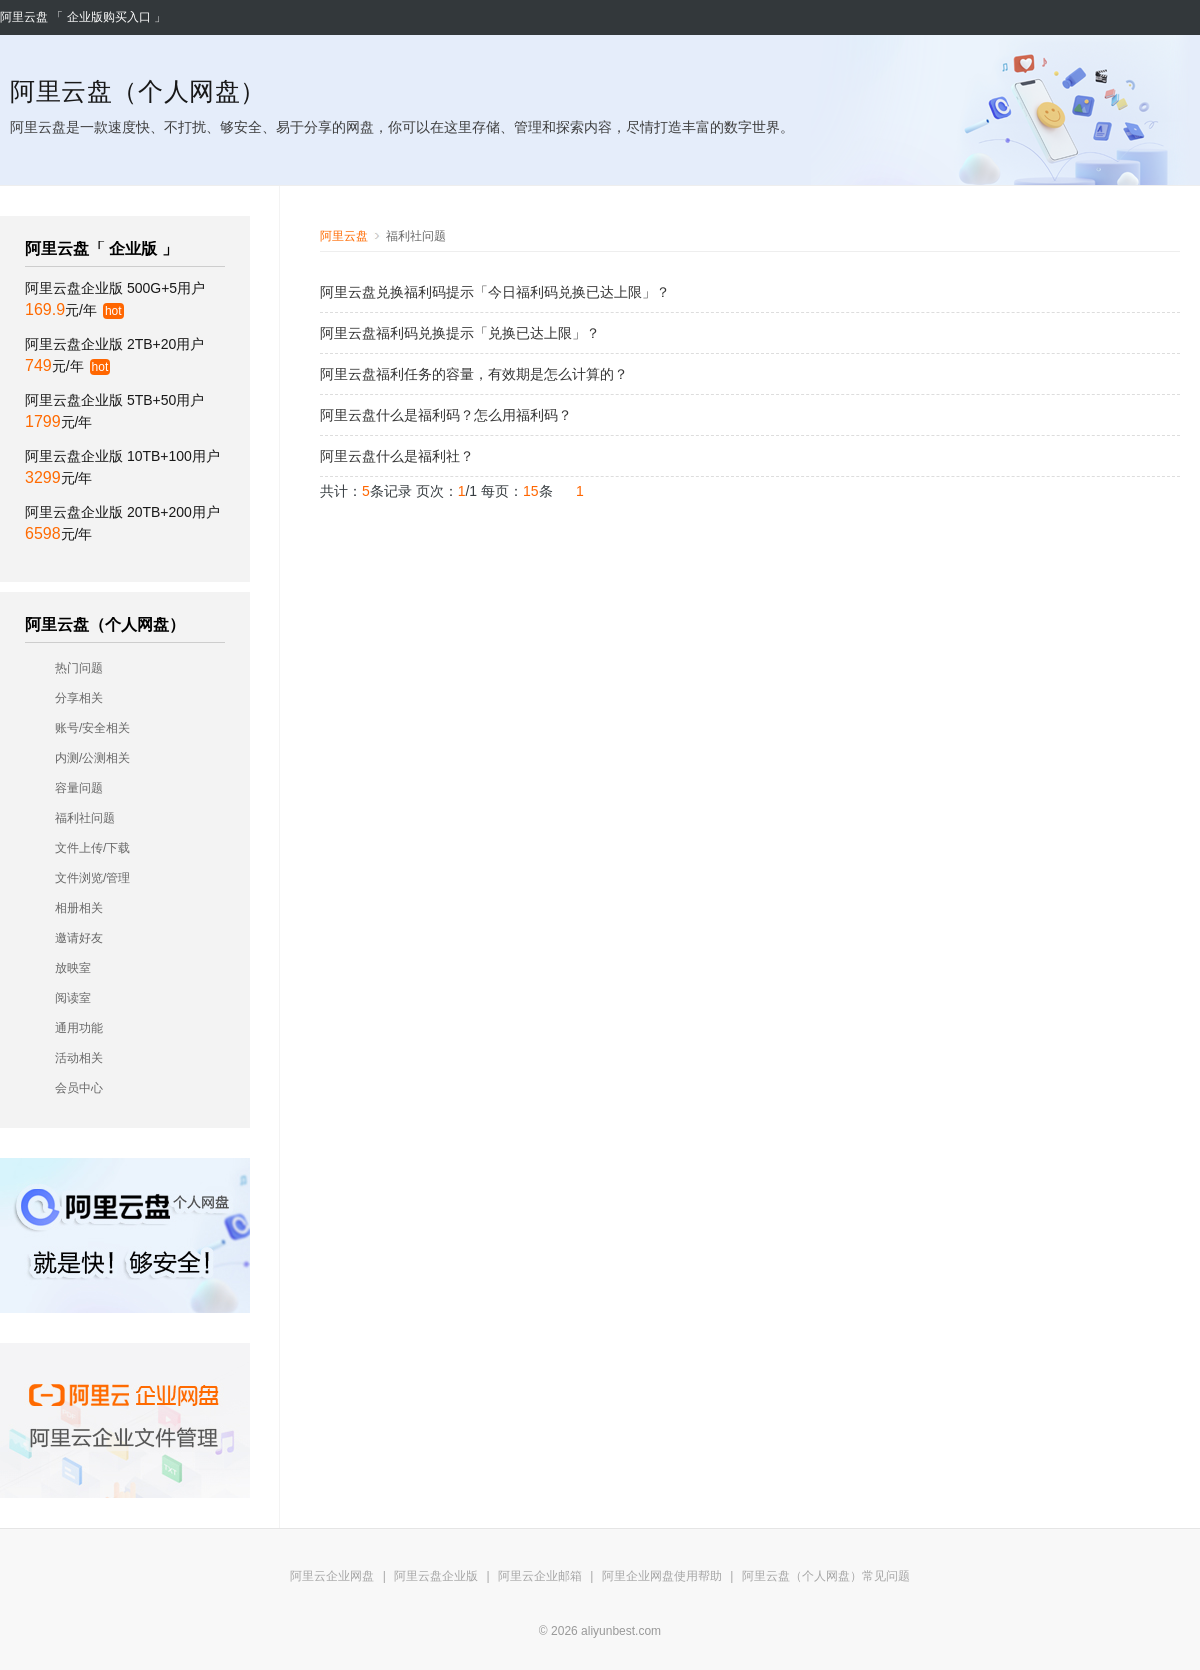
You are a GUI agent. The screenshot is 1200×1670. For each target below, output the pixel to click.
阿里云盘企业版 (436, 1576)
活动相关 (79, 1058)
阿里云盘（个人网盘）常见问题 (826, 1576)
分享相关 (79, 698)
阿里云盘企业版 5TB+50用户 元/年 (114, 411)
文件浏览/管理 (92, 878)
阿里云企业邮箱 (540, 1576)
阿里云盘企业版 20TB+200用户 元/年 (122, 523)
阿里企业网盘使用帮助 (662, 1576)
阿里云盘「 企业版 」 (101, 249)
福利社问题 (85, 818)
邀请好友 (79, 938)
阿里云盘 (344, 236)
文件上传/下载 (92, 848)
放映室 (73, 968)
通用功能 (79, 1028)
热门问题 (79, 668)
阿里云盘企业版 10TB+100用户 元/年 (122, 467)
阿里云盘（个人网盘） (105, 625)
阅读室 (73, 998)
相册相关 (79, 908)
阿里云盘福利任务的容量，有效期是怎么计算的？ (474, 374)
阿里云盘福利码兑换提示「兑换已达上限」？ (460, 333)
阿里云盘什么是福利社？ (397, 456)
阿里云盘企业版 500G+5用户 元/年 (115, 299)
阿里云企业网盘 (332, 1576)
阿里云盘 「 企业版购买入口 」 (83, 17)
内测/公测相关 (92, 758)
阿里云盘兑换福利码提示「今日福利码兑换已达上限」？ (495, 292)
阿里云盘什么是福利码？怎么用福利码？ (446, 415)
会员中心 (79, 1088)
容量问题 (79, 788)
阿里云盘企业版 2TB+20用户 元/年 (114, 355)
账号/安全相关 (92, 728)
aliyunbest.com (621, 1631)
